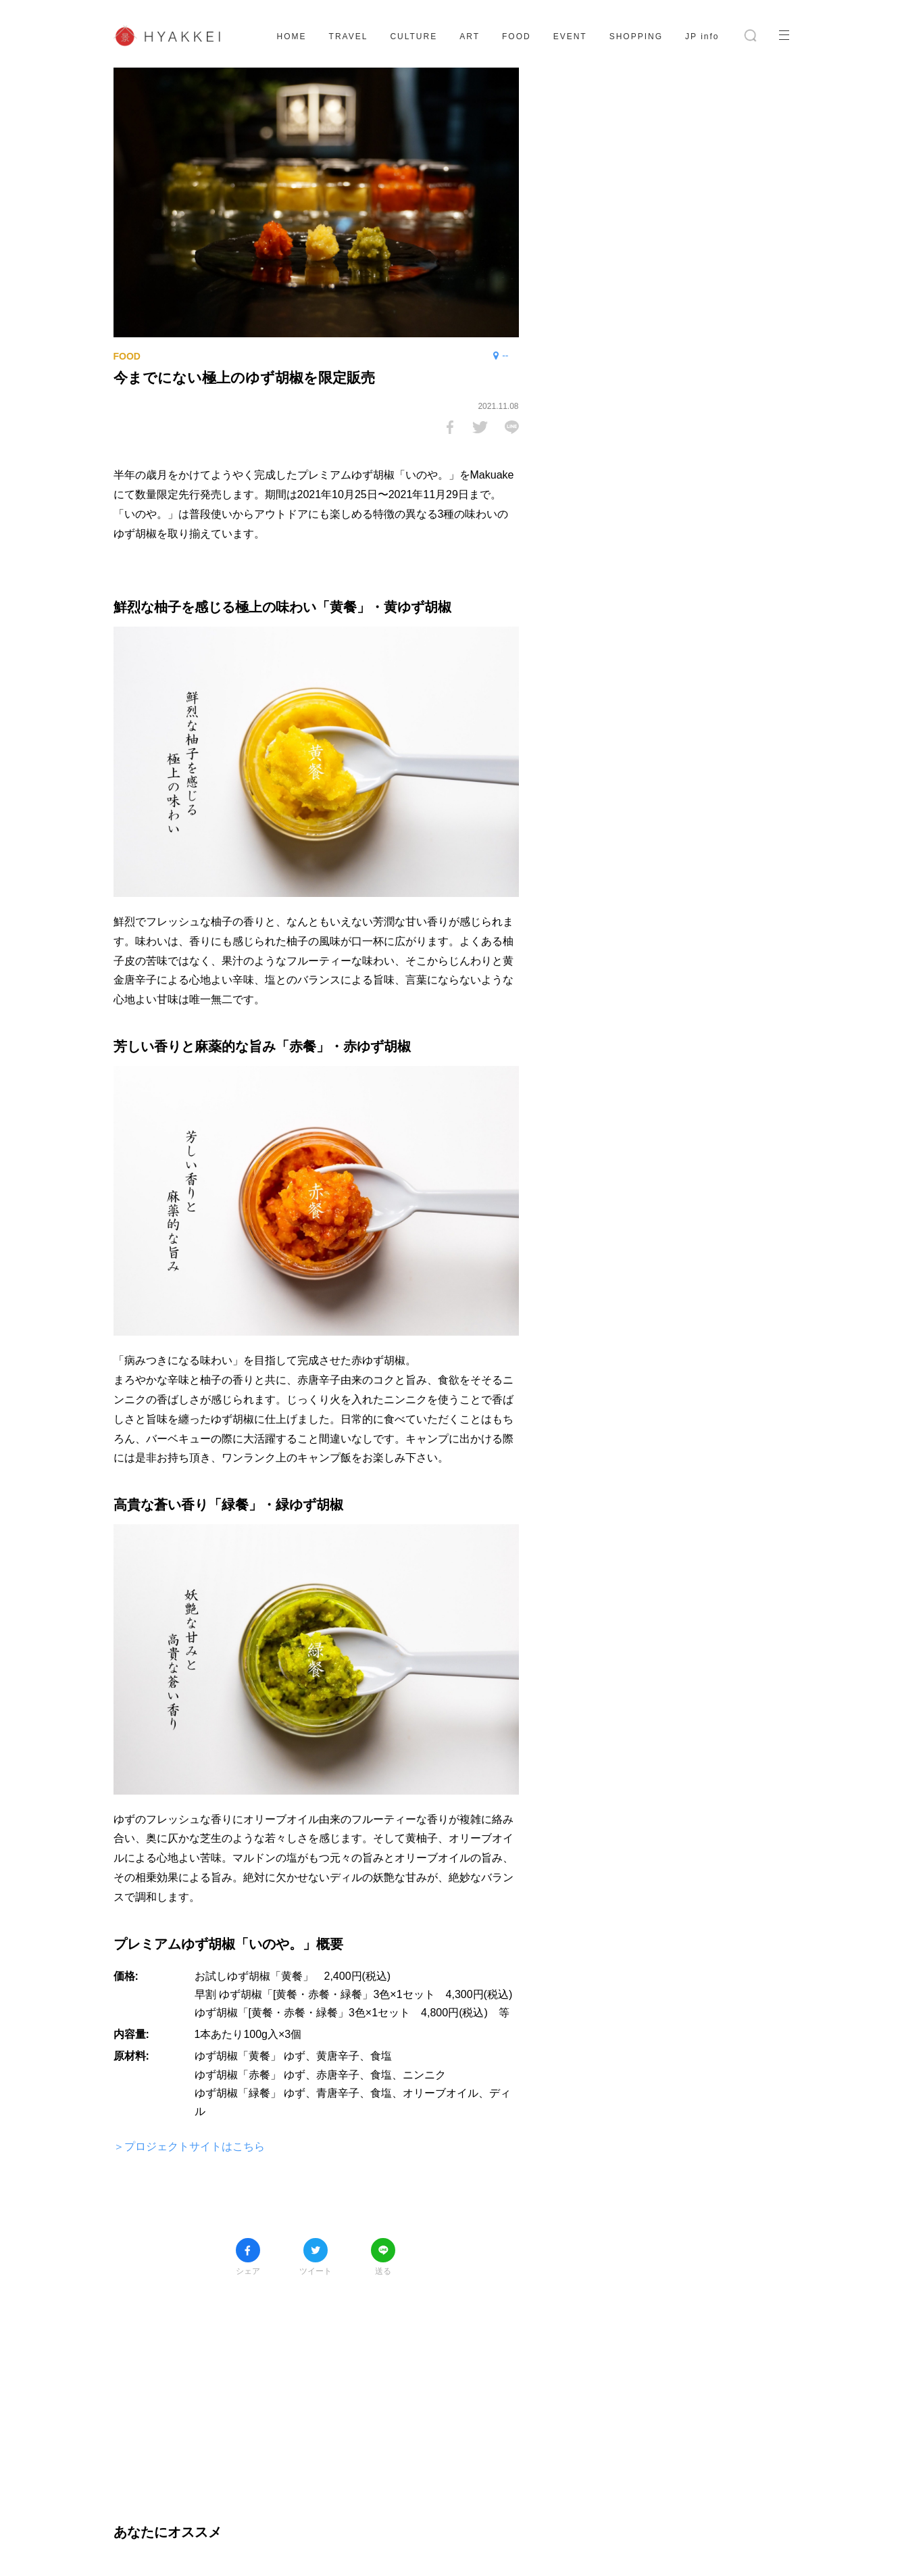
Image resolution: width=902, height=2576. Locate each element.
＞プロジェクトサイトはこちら (189, 2146)
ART (469, 36)
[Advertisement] (316, 2390)
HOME (292, 36)
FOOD (516, 36)
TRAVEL (348, 36)
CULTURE (413, 36)
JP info (702, 36)
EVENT (570, 36)
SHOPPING (636, 36)
